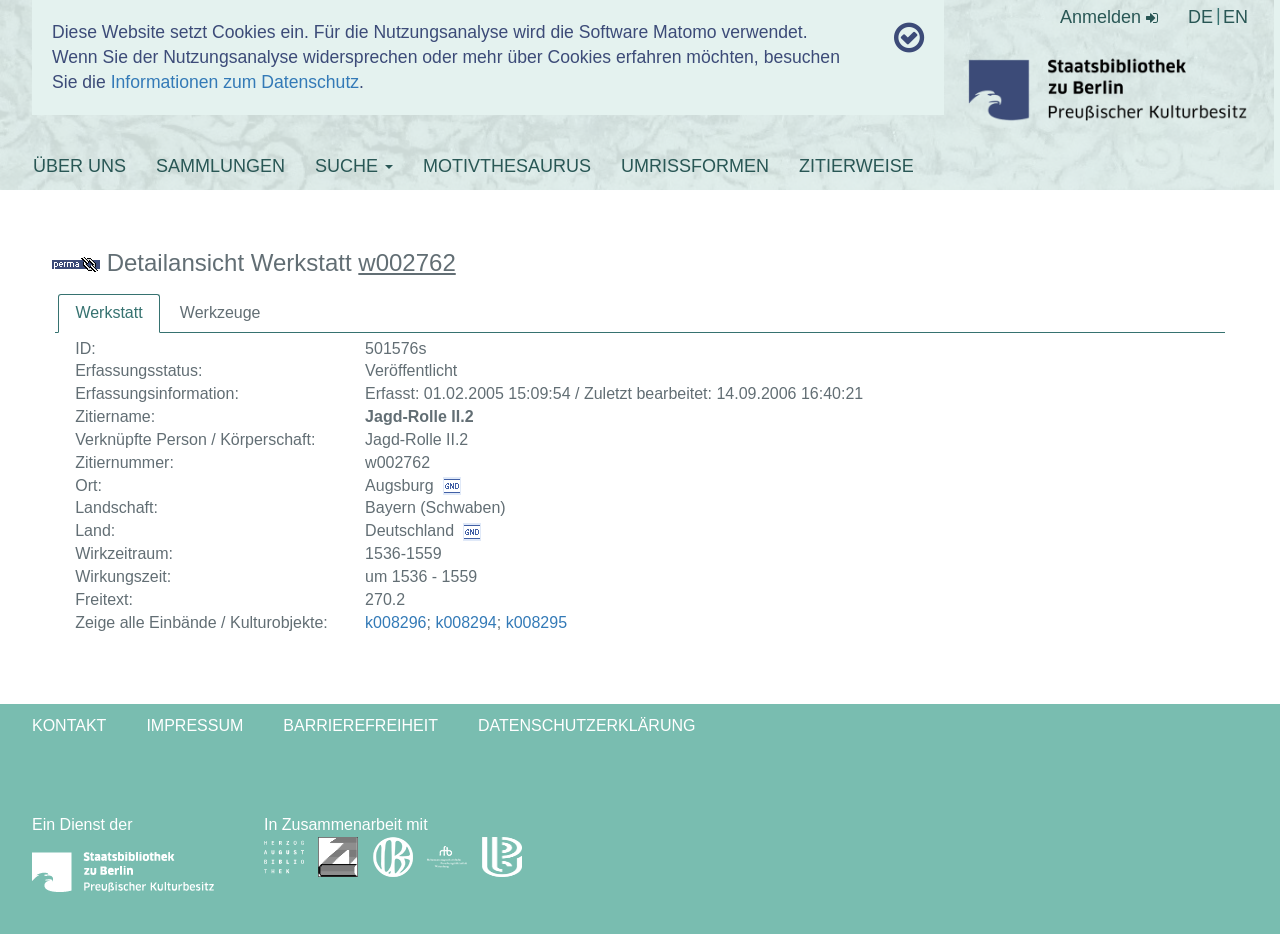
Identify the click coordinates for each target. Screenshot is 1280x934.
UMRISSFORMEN (695, 166)
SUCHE (354, 166)
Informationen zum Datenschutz (235, 82)
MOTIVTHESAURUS (507, 166)
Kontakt (69, 725)
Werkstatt (108, 312)
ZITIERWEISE (856, 166)
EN (1235, 17)
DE (1200, 17)
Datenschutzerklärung (587, 725)
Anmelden (1109, 17)
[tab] (108, 313)
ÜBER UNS (79, 166)
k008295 (536, 622)
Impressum (194, 725)
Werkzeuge (220, 312)
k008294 (465, 622)
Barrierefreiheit (360, 725)
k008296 (395, 622)
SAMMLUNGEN (220, 166)
